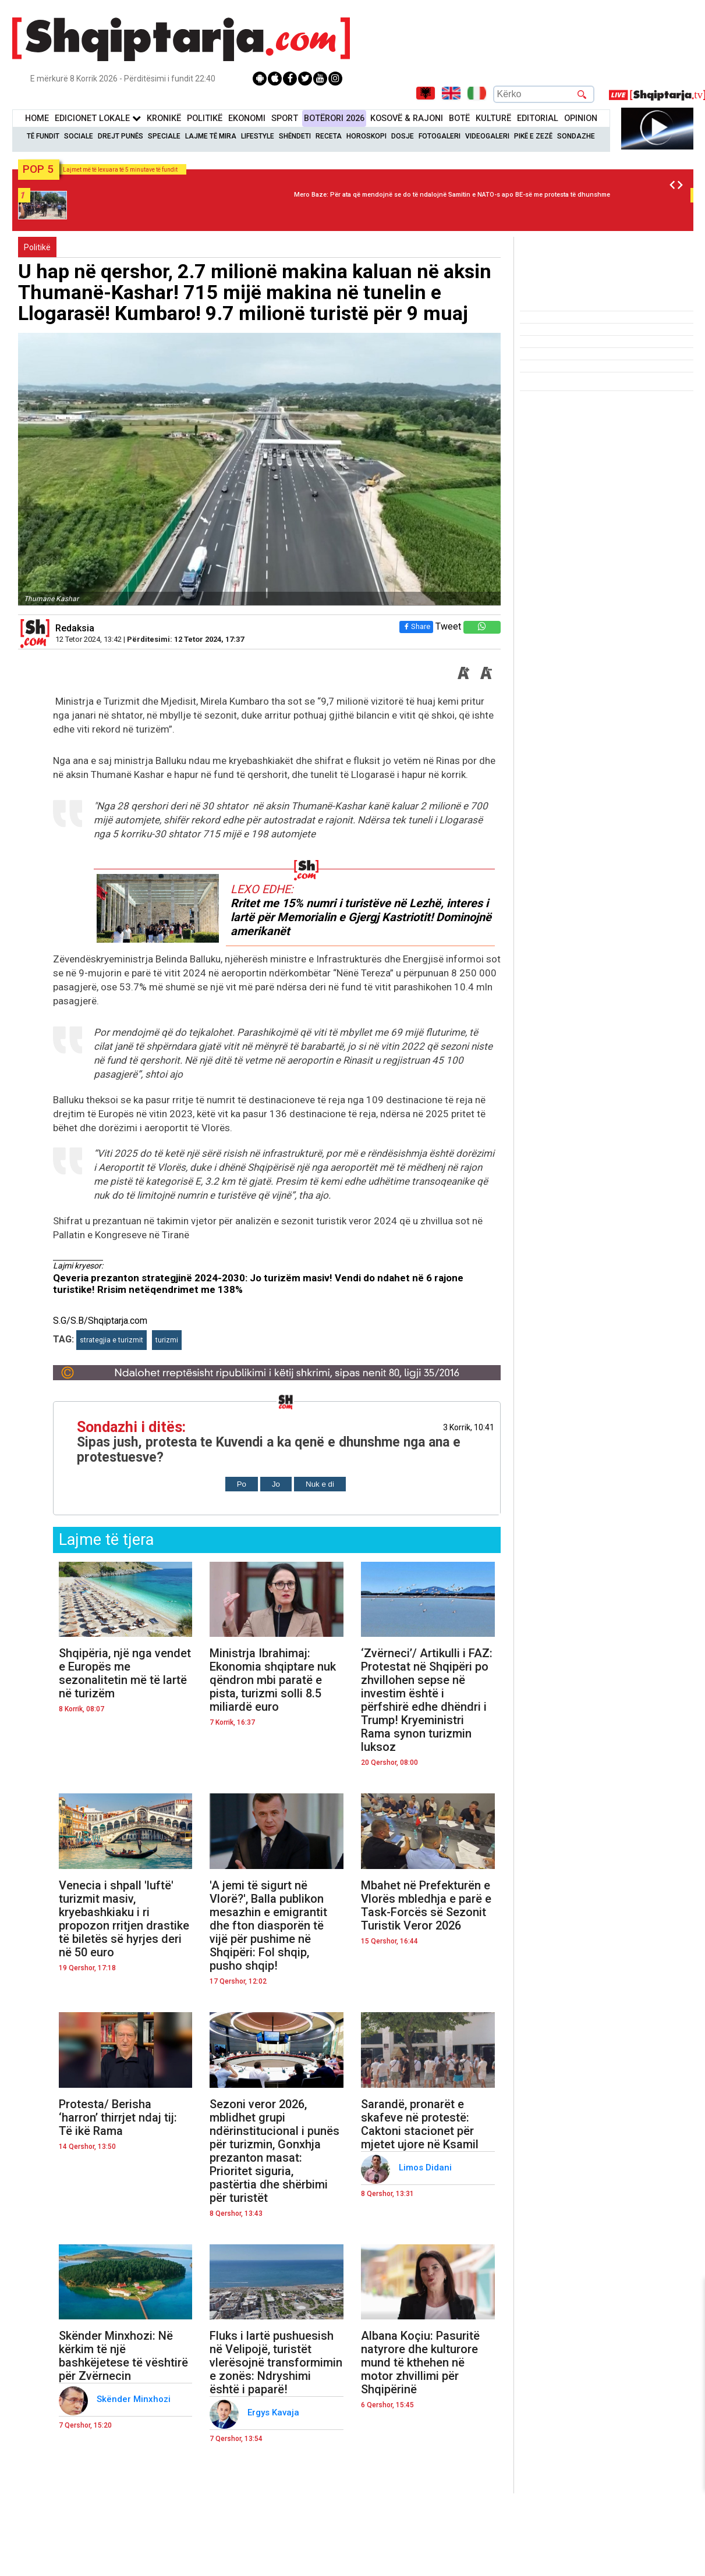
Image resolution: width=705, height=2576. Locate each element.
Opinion (580, 118)
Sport (284, 118)
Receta (329, 136)
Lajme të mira (210, 136)
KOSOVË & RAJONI (406, 118)
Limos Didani (426, 2167)
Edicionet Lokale (98, 118)
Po (241, 1484)
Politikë (204, 118)
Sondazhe (576, 136)
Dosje (402, 136)
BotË (459, 118)
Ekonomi (246, 118)
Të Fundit (43, 136)
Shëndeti (295, 136)
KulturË (493, 118)
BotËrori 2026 (334, 118)
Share (416, 626)
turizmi (166, 1340)
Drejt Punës (120, 136)
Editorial (537, 118)
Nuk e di (320, 1484)
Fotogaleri (439, 136)
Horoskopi (366, 136)
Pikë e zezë (533, 136)
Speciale (164, 136)
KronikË (164, 118)
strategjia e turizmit (111, 1340)
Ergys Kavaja (274, 2412)
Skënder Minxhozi (135, 2399)
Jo (276, 1484)
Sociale (78, 136)
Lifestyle (257, 136)
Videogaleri (487, 136)
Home (37, 118)
